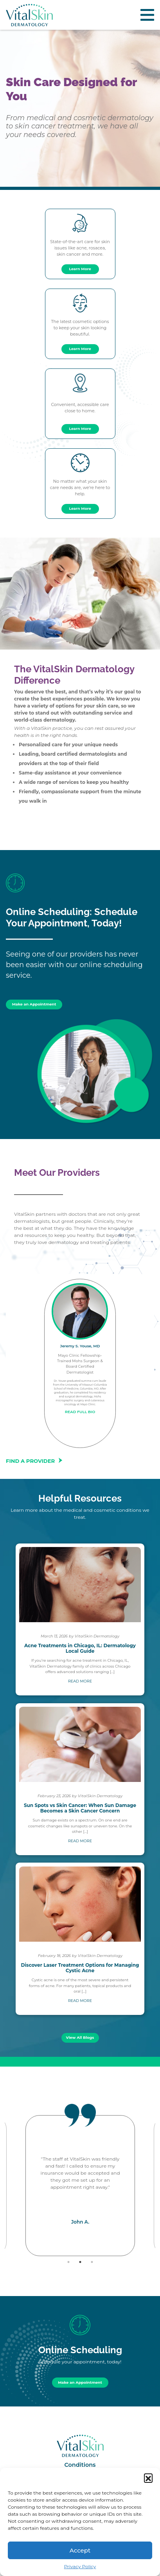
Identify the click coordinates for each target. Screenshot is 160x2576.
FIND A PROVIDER (35, 1461)
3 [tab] (92, 2262)
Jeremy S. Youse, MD (80, 1345)
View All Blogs (80, 2037)
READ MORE (80, 1681)
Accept (80, 2550)
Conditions (79, 2464)
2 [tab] (80, 2262)
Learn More (80, 269)
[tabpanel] (80, 2185)
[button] (148, 2478)
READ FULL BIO (80, 1412)
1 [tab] (68, 2262)
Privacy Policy (80, 2566)
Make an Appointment (34, 1004)
